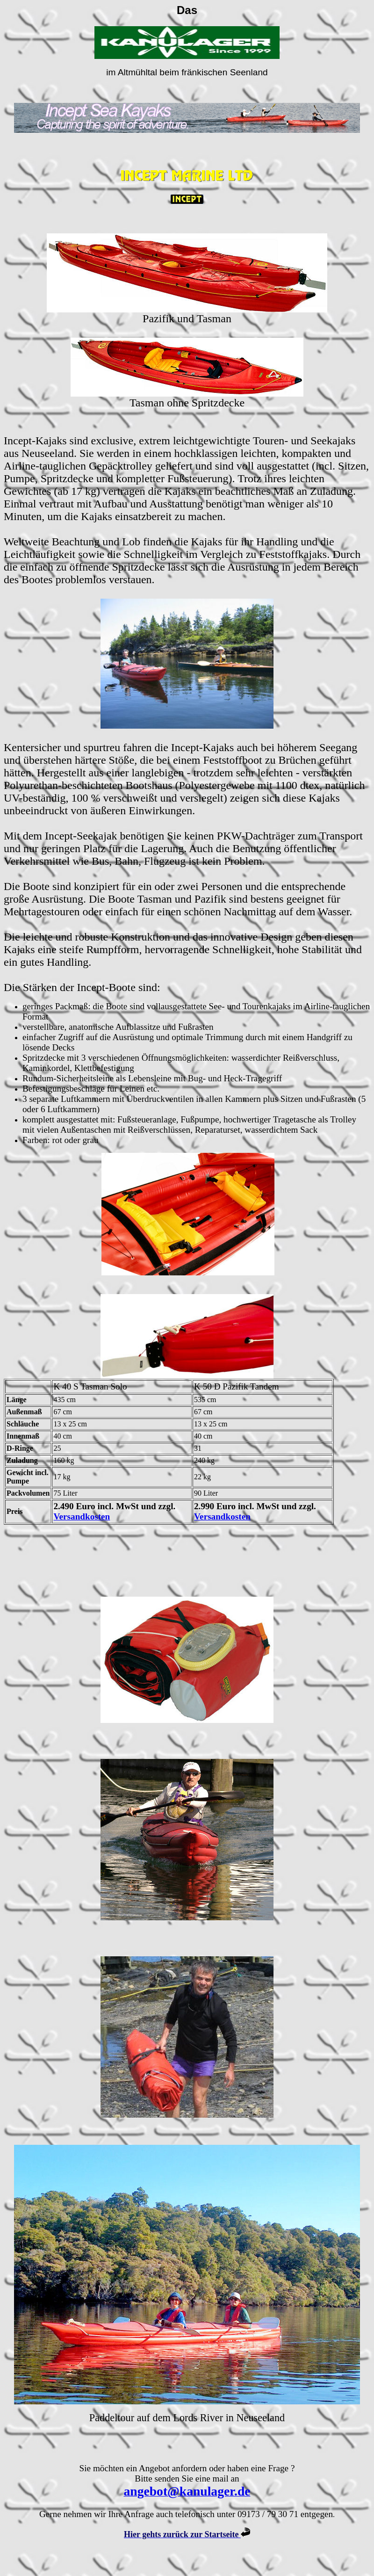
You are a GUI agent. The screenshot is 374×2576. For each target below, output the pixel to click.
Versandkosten (81, 1516)
